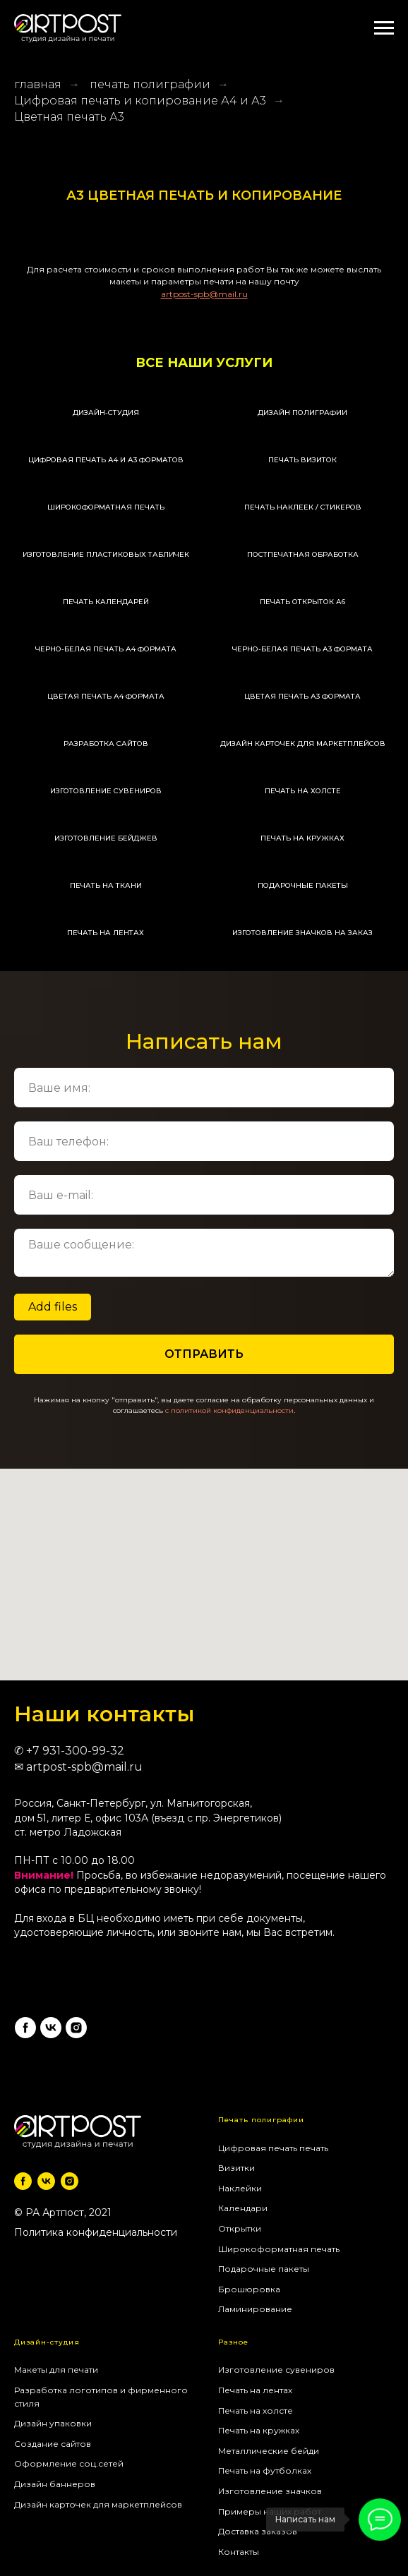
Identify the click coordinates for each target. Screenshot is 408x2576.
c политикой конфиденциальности (229, 1410)
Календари (243, 2208)
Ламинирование (255, 2309)
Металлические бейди (268, 2450)
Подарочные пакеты (263, 2268)
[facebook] (25, 2027)
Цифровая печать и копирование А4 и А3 (140, 100)
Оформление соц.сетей (69, 2463)
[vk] (50, 2027)
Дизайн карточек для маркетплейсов (98, 2504)
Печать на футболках (264, 2470)
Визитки (236, 2167)
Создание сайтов (52, 2443)
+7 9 (37, 1750)
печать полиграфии (150, 84)
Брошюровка (249, 2289)
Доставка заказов (257, 2531)
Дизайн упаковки (53, 2423)
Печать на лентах (255, 2390)
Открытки (239, 2228)
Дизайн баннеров (54, 2484)
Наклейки (240, 2188)
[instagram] (76, 2027)
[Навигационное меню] (384, 28)
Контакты (238, 2551)
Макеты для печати (56, 2369)
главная (37, 84)
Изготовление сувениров (276, 2369)
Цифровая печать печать (273, 2148)
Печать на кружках (258, 2430)
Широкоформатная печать (279, 2249)
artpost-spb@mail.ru (84, 1767)
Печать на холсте (255, 2410)
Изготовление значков (270, 2491)
